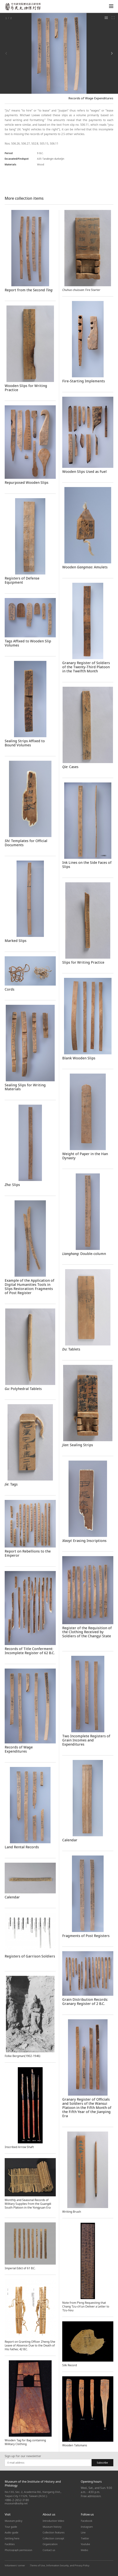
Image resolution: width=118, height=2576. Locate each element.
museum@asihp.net (16, 2503)
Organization (50, 2544)
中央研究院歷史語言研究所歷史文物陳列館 (23, 6)
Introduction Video (54, 2520)
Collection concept (54, 2538)
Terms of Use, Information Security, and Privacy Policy (60, 2565)
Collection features (54, 2532)
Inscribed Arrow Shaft (20, 2147)
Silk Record (70, 2365)
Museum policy (13, 2520)
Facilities (10, 2544)
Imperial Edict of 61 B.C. (21, 2268)
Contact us (49, 2550)
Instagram (87, 2526)
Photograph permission (18, 2550)
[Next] (111, 53)
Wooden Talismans (75, 2445)
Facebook (86, 2520)
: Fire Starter (81, 290)
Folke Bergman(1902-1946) (23, 2056)
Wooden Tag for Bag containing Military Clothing (27, 2442)
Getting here (12, 2538)
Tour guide (11, 2526)
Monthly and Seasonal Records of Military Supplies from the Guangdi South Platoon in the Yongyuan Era (29, 2203)
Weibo (84, 2550)
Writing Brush (72, 2212)
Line (83, 2532)
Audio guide (11, 2532)
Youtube (85, 2544)
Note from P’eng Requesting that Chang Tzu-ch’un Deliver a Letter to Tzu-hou (86, 2306)
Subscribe (102, 2462)
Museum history (52, 2526)
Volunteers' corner (15, 2565)
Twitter (85, 2538)
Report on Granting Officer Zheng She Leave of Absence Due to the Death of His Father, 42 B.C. (28, 2345)
